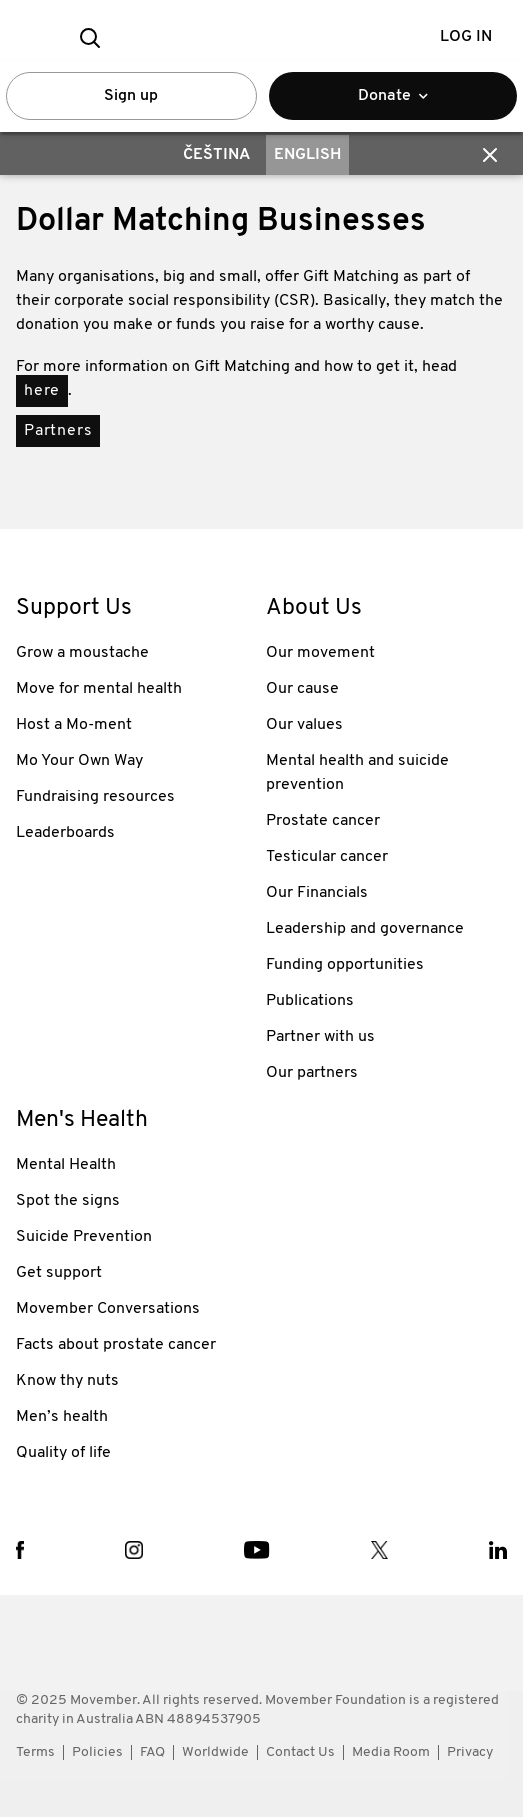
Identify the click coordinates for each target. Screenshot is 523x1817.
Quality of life (63, 1453)
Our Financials (317, 893)
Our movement (320, 653)
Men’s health (62, 1417)
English (307, 155)
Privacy (470, 1752)
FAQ (152, 1752)
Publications (310, 1001)
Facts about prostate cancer (116, 1345)
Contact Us (300, 1752)
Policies (97, 1752)
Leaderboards (65, 833)
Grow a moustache (82, 653)
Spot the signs (68, 1201)
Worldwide (215, 1752)
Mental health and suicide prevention (357, 773)
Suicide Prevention (84, 1237)
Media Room (391, 1752)
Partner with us (320, 1037)
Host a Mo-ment (74, 725)
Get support (59, 1273)
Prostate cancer (323, 821)
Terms (35, 1752)
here (42, 391)
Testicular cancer (327, 857)
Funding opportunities (345, 965)
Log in (466, 37)
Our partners (312, 1073)
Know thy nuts (67, 1381)
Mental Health (66, 1165)
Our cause (302, 689)
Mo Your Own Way (79, 761)
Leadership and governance (365, 929)
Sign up (131, 96)
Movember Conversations (108, 1309)
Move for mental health (99, 689)
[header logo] (261, 37)
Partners (58, 431)
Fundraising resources (95, 797)
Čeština (216, 155)
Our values (304, 725)
